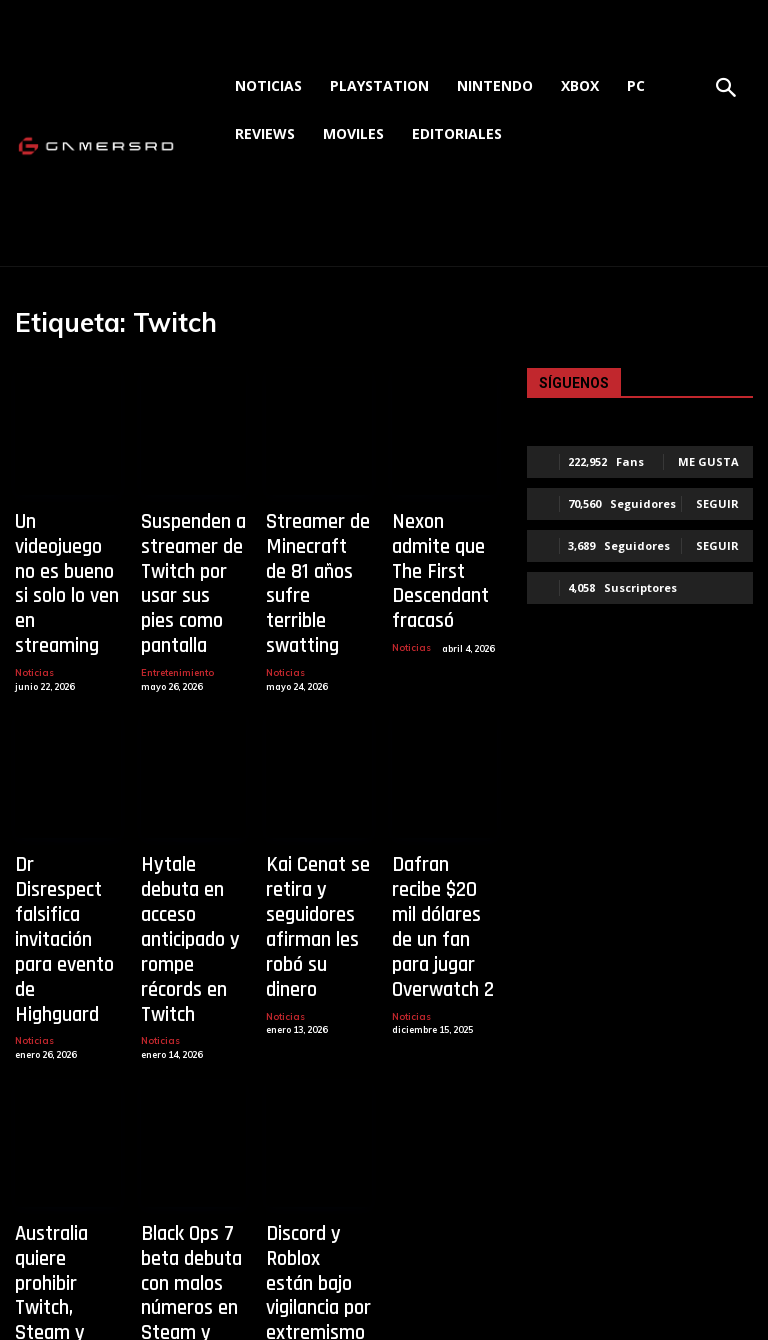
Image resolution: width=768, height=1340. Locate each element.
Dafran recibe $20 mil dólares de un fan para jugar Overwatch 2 (444, 848)
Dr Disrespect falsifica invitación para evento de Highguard (65, 848)
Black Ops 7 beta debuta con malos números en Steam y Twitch (184, 1147)
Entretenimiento (177, 619)
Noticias (33, 600)
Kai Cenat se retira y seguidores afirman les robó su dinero (313, 848)
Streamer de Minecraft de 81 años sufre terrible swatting (318, 558)
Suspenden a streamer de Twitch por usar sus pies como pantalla (193, 558)
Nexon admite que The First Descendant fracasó (438, 548)
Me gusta (708, 461)
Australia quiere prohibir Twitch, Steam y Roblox (64, 1128)
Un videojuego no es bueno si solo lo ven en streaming (62, 548)
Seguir (717, 503)
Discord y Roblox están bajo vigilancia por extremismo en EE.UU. (317, 1138)
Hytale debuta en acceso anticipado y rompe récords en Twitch (190, 848)
